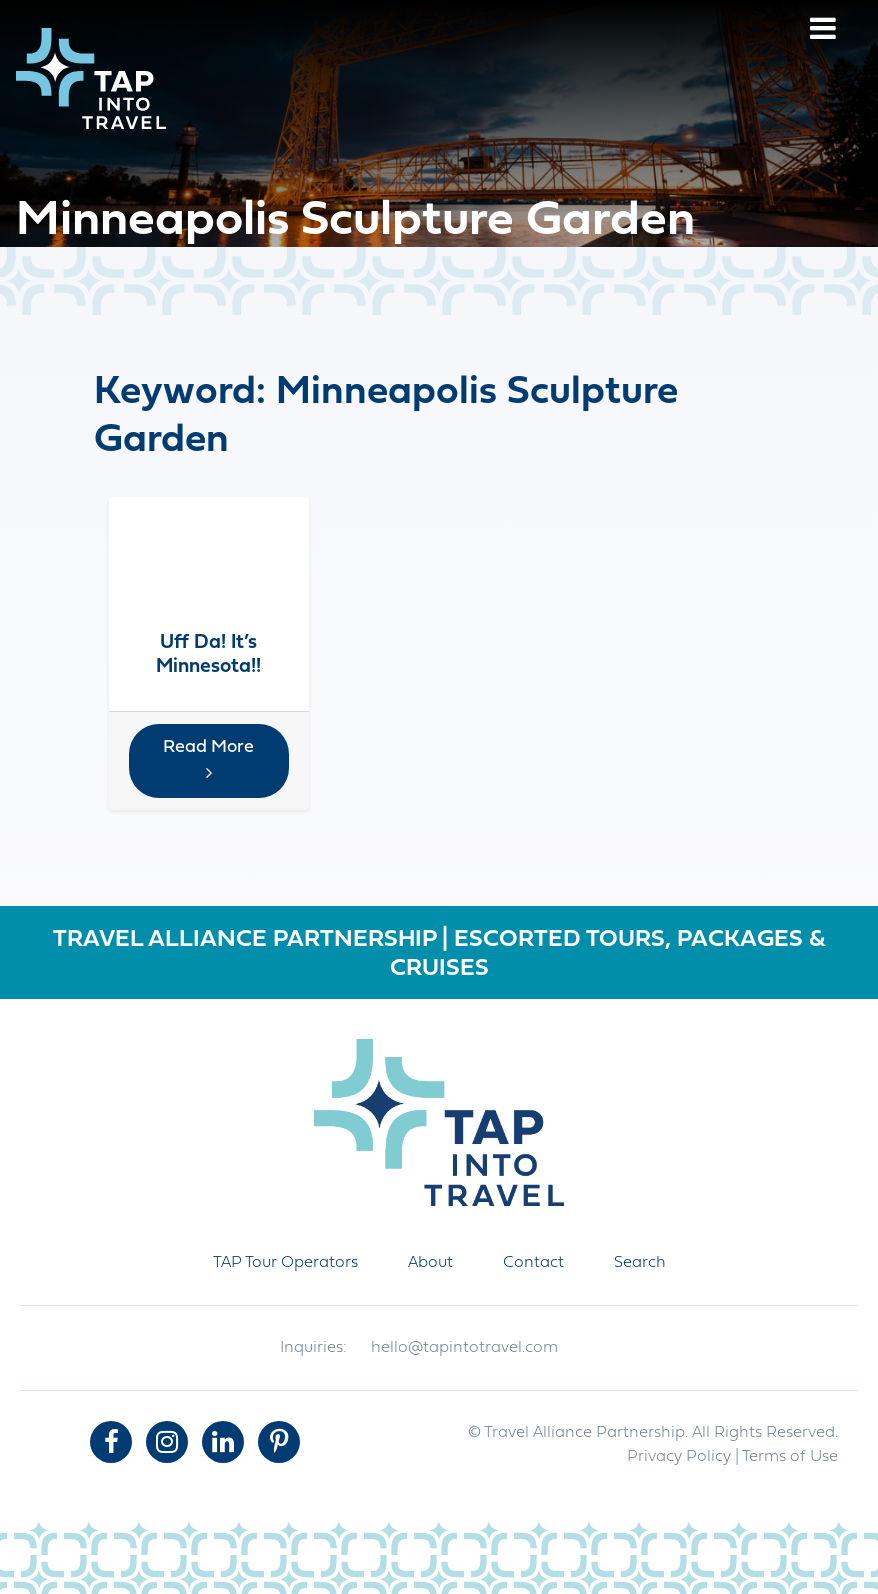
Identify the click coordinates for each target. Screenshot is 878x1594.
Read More (208, 760)
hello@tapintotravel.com (464, 1348)
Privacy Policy (679, 1457)
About (430, 1263)
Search (640, 1263)
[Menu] (823, 31)
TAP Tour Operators (285, 1263)
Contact (533, 1263)
